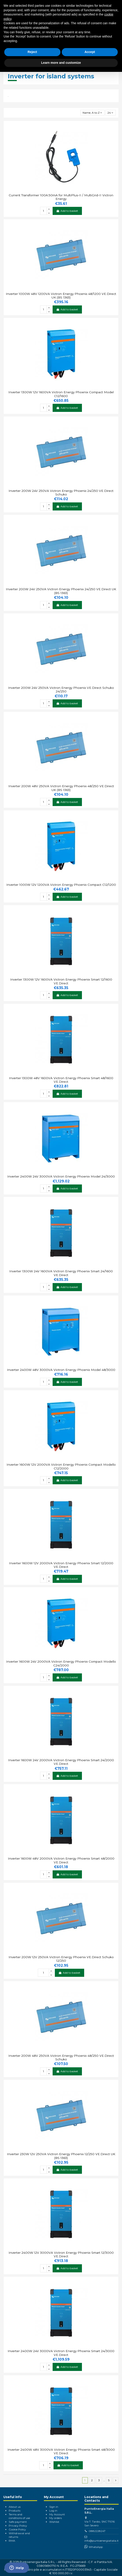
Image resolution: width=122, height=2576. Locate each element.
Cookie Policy (17, 2529)
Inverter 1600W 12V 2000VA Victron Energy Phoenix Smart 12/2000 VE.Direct (61, 1565)
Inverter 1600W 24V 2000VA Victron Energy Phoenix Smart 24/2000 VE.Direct (61, 1761)
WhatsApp (96, 2547)
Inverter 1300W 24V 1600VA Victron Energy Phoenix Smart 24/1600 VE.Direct (61, 1273)
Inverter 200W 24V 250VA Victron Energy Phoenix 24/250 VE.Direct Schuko (61, 492)
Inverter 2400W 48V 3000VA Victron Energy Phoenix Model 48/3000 (61, 1370)
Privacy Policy (18, 2525)
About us (15, 2506)
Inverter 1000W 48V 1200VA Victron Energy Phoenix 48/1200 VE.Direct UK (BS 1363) (61, 295)
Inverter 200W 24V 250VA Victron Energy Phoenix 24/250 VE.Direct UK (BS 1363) (61, 590)
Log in (53, 2510)
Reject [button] (32, 52)
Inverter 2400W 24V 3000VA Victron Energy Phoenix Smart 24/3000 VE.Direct (61, 2352)
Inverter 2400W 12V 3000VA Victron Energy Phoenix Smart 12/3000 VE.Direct (61, 2254)
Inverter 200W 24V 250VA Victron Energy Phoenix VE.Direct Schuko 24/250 (61, 689)
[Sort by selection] (92, 112)
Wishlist (54, 2521)
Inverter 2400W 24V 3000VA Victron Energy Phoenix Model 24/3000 (61, 1176)
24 (110, 112)
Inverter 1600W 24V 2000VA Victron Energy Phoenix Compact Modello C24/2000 (61, 1663)
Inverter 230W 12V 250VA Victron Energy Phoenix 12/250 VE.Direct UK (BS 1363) (61, 2155)
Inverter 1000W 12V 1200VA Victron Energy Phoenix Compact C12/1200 (61, 884)
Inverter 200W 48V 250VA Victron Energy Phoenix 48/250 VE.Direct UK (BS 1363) (61, 787)
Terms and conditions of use (19, 2516)
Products (14, 2510)
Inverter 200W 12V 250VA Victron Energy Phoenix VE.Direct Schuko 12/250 (61, 1958)
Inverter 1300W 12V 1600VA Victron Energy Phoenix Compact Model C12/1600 (61, 394)
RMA (12, 2540)
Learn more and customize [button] (61, 62)
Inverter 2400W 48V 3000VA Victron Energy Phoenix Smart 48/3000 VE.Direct (61, 2451)
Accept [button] (89, 52)
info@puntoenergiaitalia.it (101, 2540)
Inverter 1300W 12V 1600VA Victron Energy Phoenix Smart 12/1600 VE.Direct (61, 981)
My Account (57, 2514)
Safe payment (18, 2521)
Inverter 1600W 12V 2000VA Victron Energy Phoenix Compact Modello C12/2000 (61, 1466)
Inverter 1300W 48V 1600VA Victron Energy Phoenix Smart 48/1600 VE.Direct (61, 1079)
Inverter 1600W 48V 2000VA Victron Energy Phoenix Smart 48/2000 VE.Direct (61, 1860)
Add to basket (67, 210)
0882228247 (97, 2531)
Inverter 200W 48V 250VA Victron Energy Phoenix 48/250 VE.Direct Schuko (61, 2057)
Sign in (53, 2506)
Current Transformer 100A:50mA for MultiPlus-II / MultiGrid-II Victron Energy (61, 197)
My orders (55, 2518)
